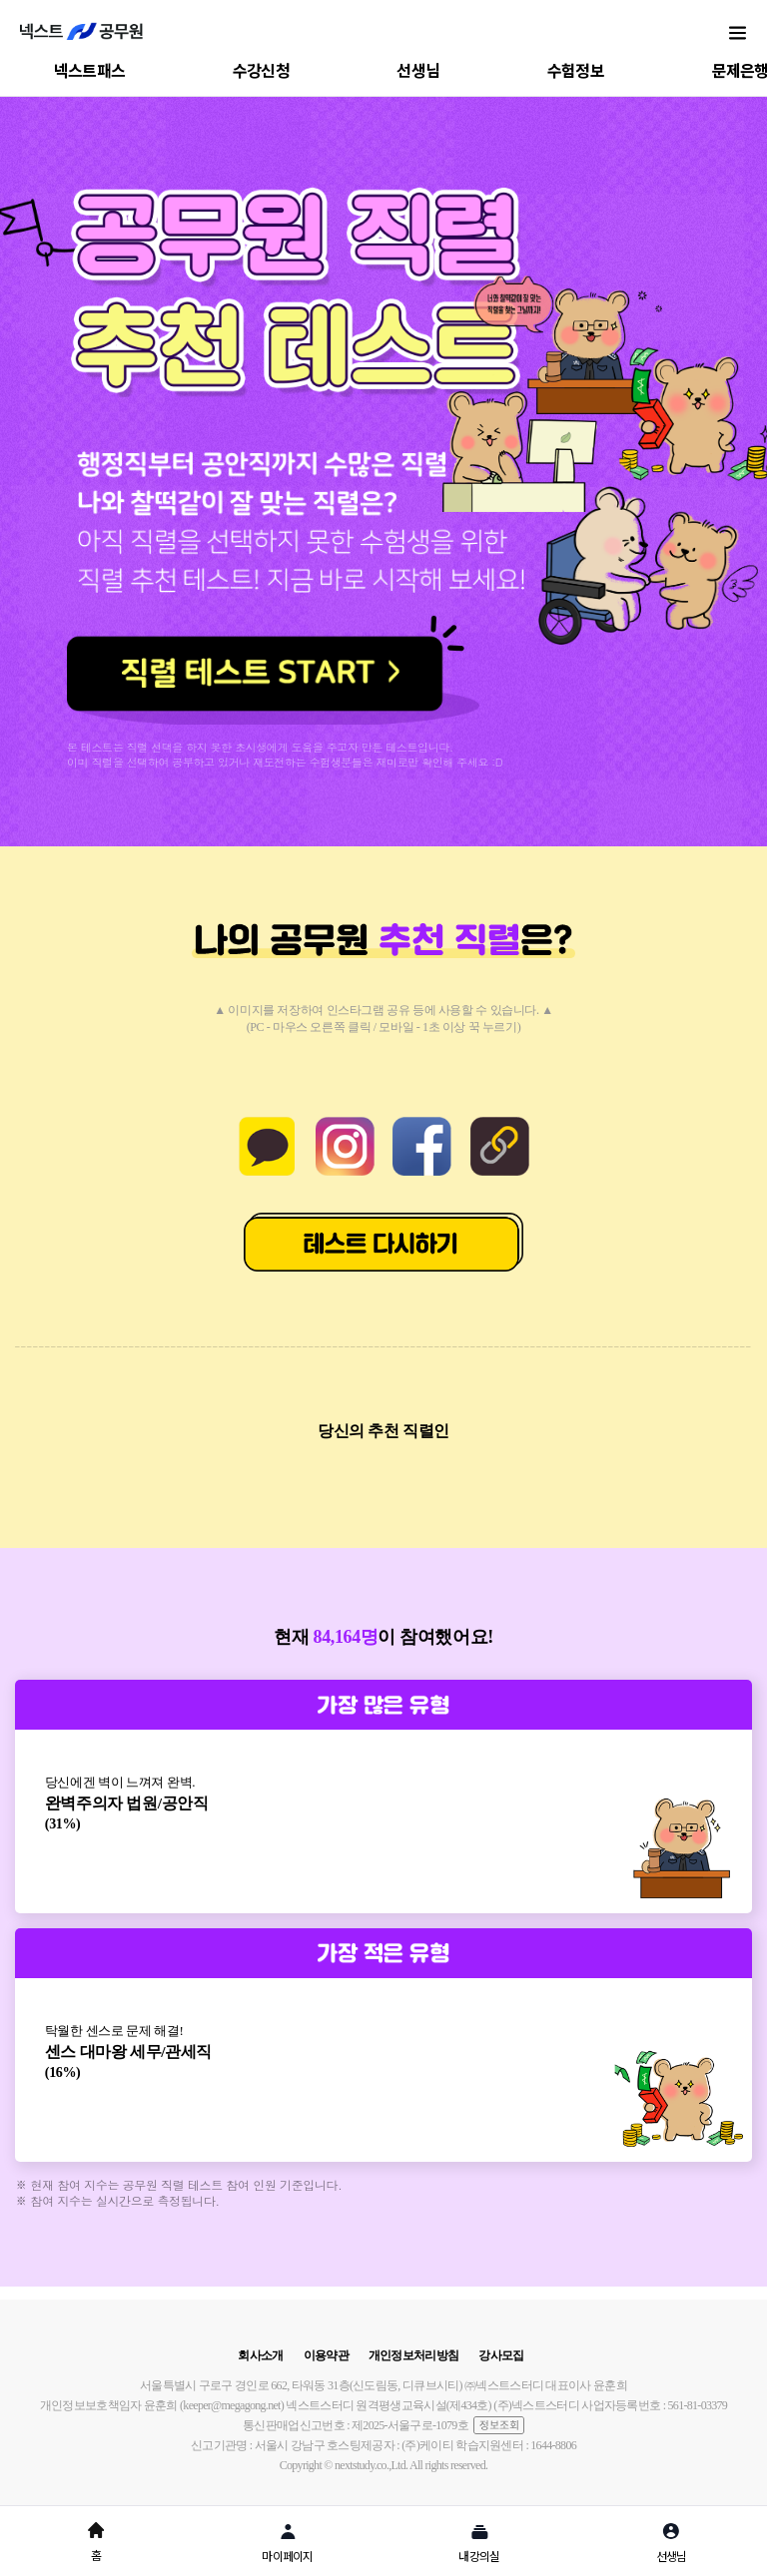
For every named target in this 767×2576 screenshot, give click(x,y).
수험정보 (575, 70)
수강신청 (261, 70)
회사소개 (260, 2355)
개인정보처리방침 (413, 2355)
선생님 (417, 70)
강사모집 (500, 2355)
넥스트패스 (90, 70)
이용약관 (326, 2355)
